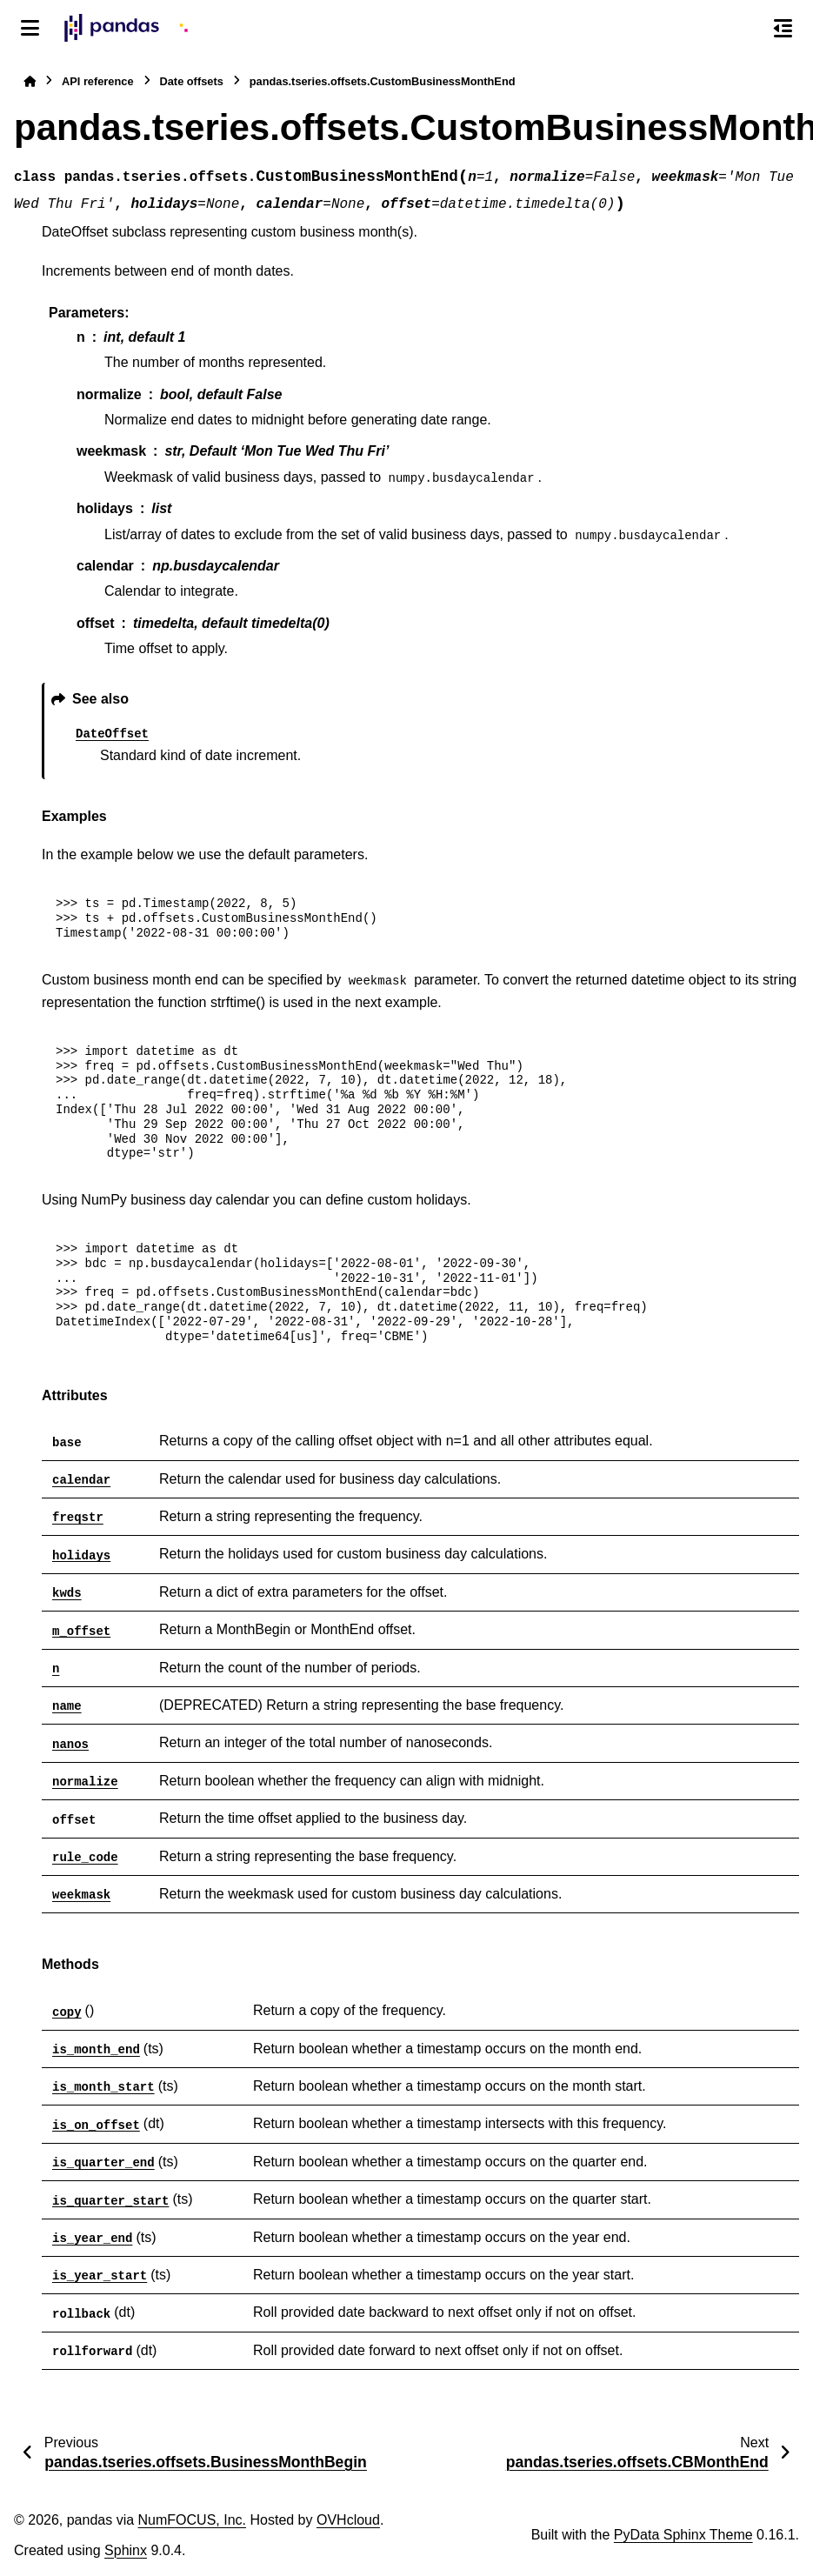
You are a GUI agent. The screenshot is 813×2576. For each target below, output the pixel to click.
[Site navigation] (30, 28)
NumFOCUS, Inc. (192, 2520)
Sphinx (125, 2550)
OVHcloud (348, 2520)
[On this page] (783, 28)
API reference (98, 81)
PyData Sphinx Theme (683, 2534)
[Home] (29, 81)
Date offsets (191, 81)
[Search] (746, 29)
